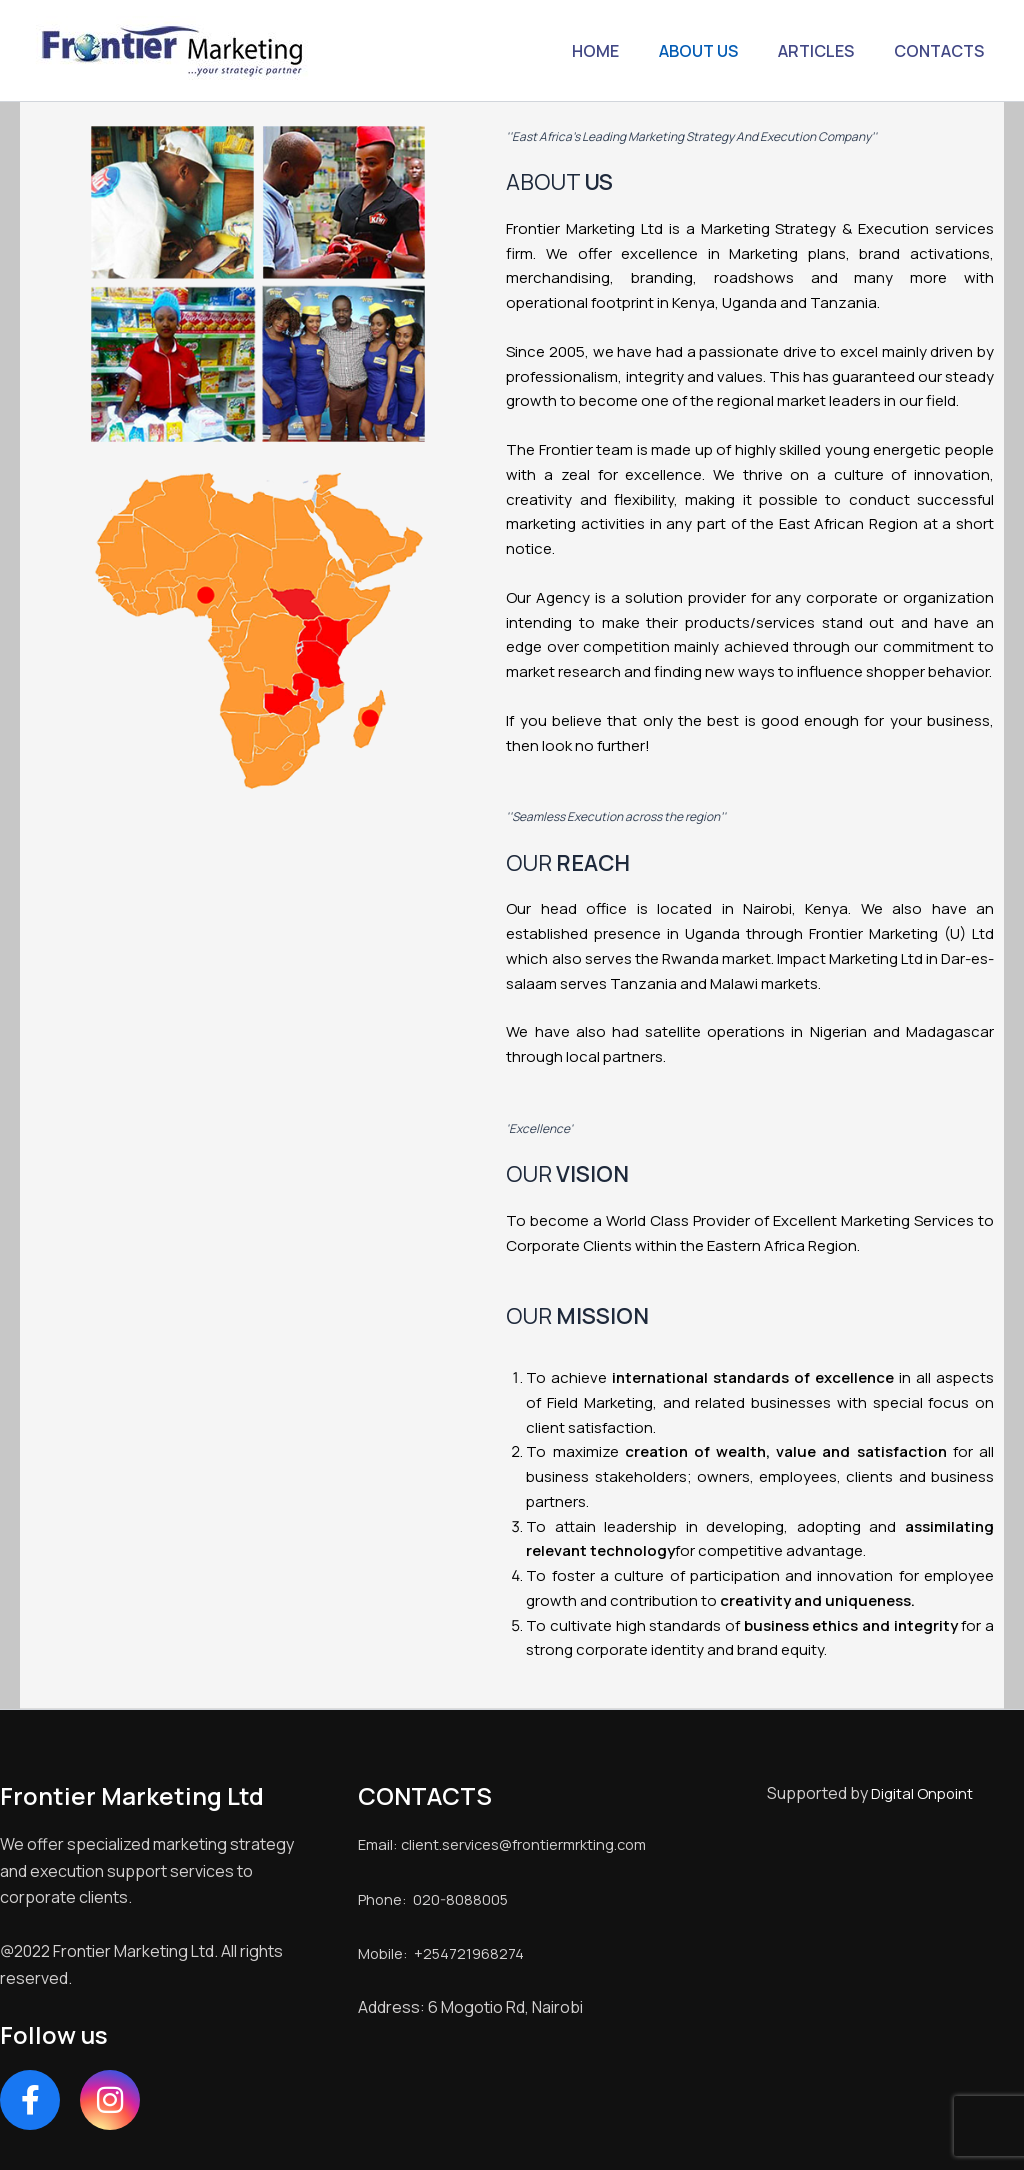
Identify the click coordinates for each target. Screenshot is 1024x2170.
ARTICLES (828, 51)
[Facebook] (30, 2100)
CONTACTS (943, 51)
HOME (623, 51)
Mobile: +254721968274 (447, 1979)
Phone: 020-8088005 (436, 1925)
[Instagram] (110, 2100)
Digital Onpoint (922, 1793)
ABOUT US (718, 51)
